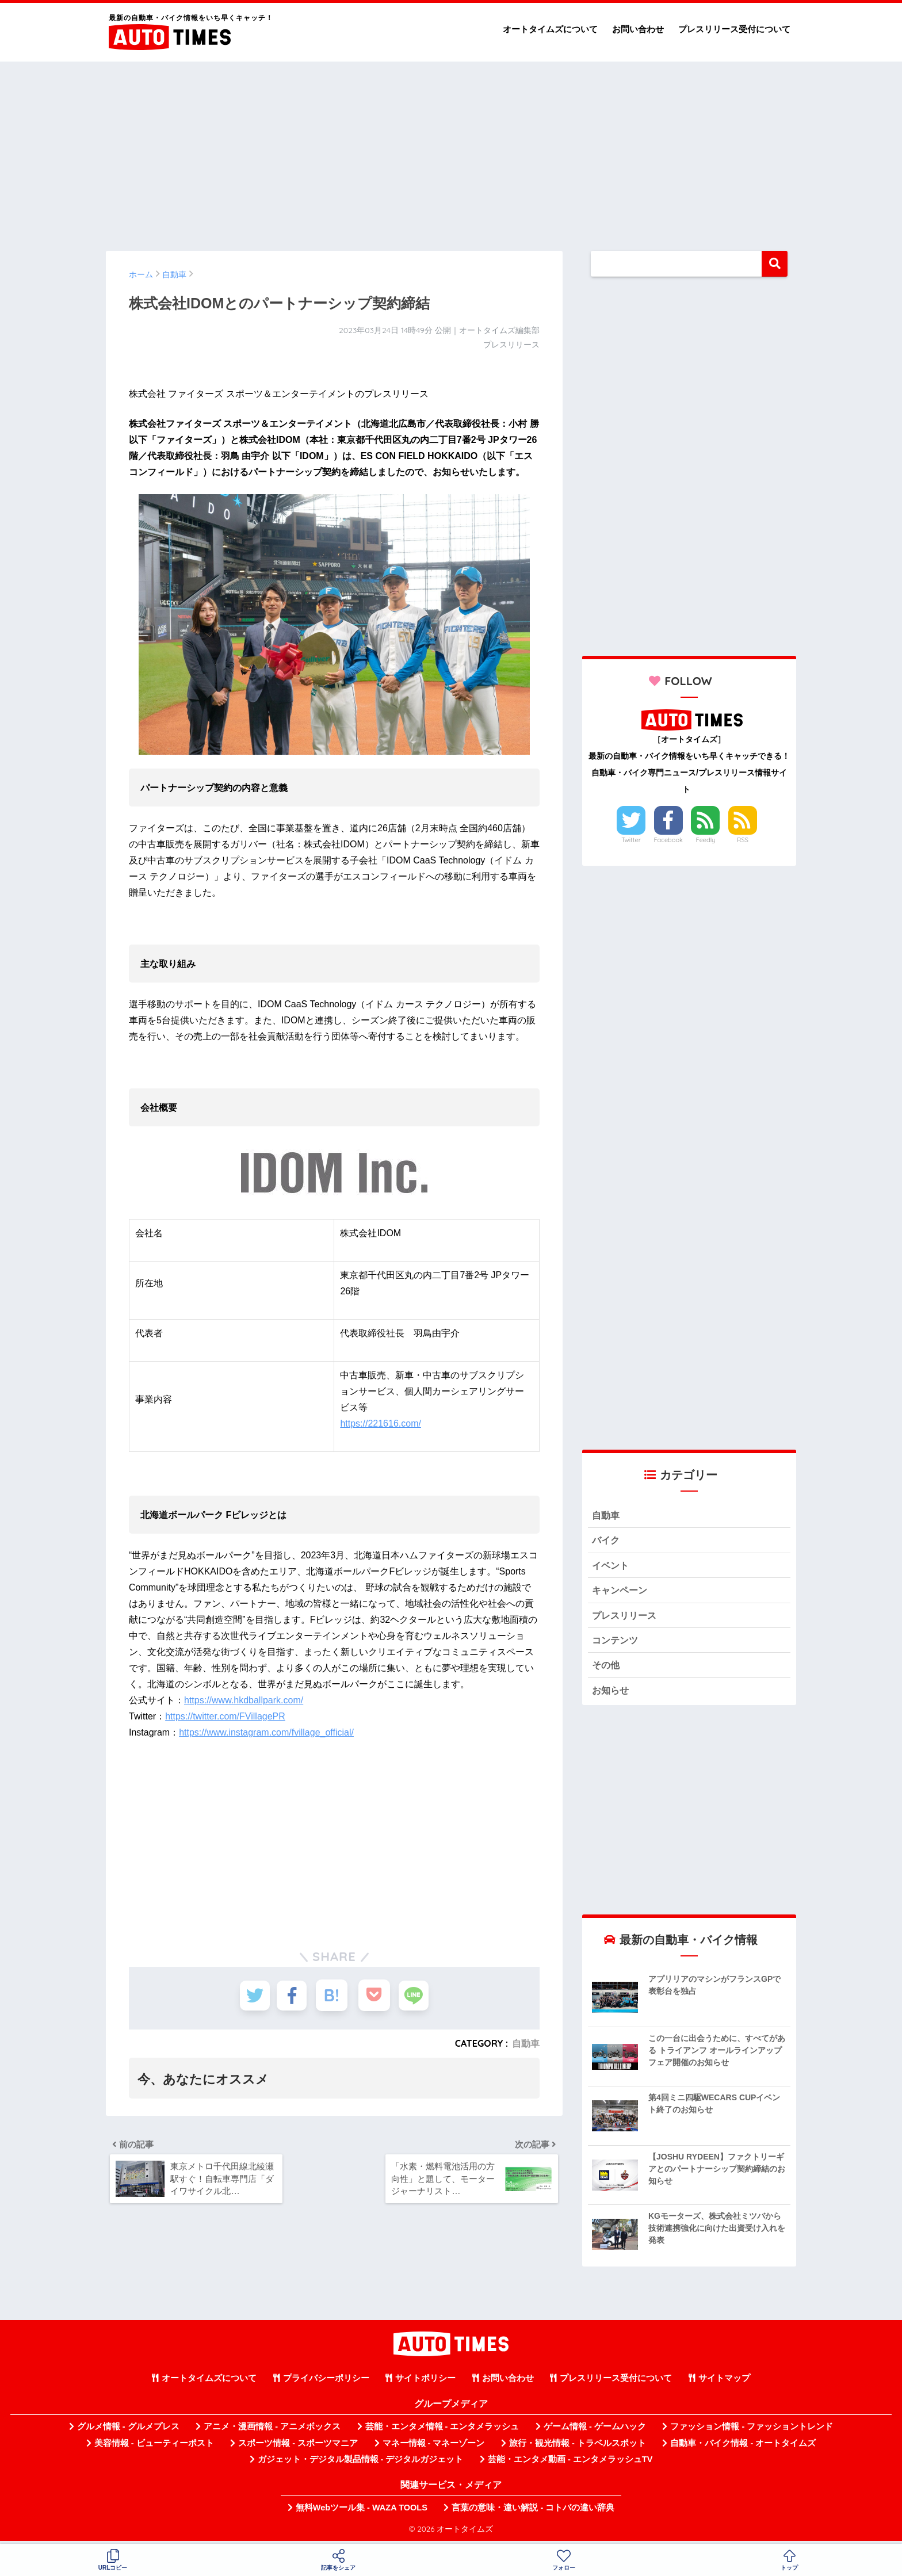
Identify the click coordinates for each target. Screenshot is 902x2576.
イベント (611, 1566)
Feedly (706, 840)
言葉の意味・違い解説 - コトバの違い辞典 (533, 2512)
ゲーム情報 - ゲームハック (595, 2431)
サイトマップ (724, 2382)
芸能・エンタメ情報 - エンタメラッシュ (442, 2431)
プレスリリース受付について (734, 29)
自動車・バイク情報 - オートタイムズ (743, 2447)
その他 (606, 1668)
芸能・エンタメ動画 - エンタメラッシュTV (570, 2463)
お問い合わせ (638, 29)
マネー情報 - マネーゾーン (434, 2447)
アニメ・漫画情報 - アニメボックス (272, 2431)
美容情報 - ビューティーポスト (154, 2447)
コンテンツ (616, 1643)
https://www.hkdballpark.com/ (243, 1700)
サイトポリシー (425, 2382)
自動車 (526, 2043)
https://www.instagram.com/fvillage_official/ (266, 1732)
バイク (606, 1540)
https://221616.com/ (380, 1423)
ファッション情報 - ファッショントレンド (751, 2431)
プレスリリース (626, 1617)
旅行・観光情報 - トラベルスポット (577, 2447)
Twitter (631, 840)
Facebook (668, 840)
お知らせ (611, 1693)
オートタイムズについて (550, 29)
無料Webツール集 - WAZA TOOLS (361, 2512)
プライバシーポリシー (326, 2382)
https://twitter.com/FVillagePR (225, 1716)
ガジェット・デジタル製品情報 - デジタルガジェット (361, 2463)
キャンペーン (621, 1592)
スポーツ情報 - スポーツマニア (298, 2447)
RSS (742, 840)
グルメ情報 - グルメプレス (128, 2431)
